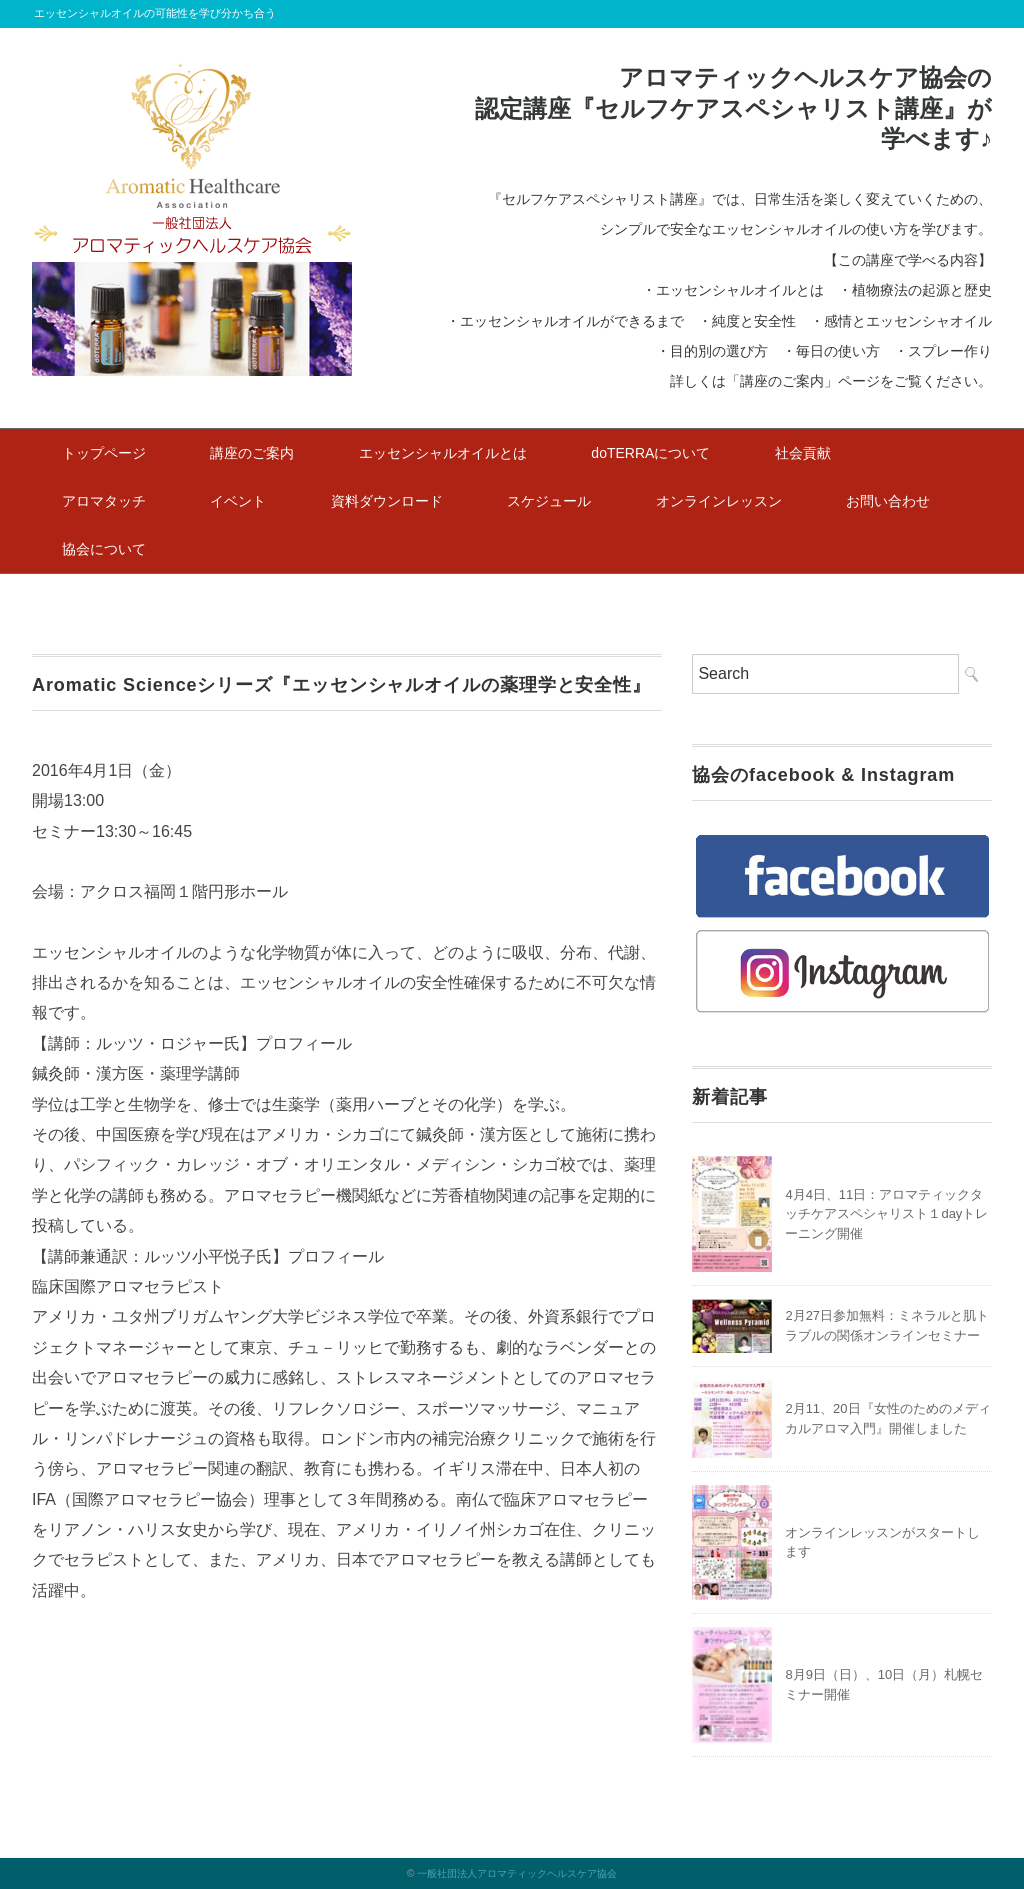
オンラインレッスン (719, 501)
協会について (104, 549)
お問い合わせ (888, 501)
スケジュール (549, 501)
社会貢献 (803, 453)
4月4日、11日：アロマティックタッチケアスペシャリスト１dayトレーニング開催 (886, 1214)
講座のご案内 (252, 453)
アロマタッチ (104, 501)
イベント (238, 501)
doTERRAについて (650, 453)
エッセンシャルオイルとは (443, 453)
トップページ (104, 453)
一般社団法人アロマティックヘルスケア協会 (517, 1873)
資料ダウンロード (387, 501)
